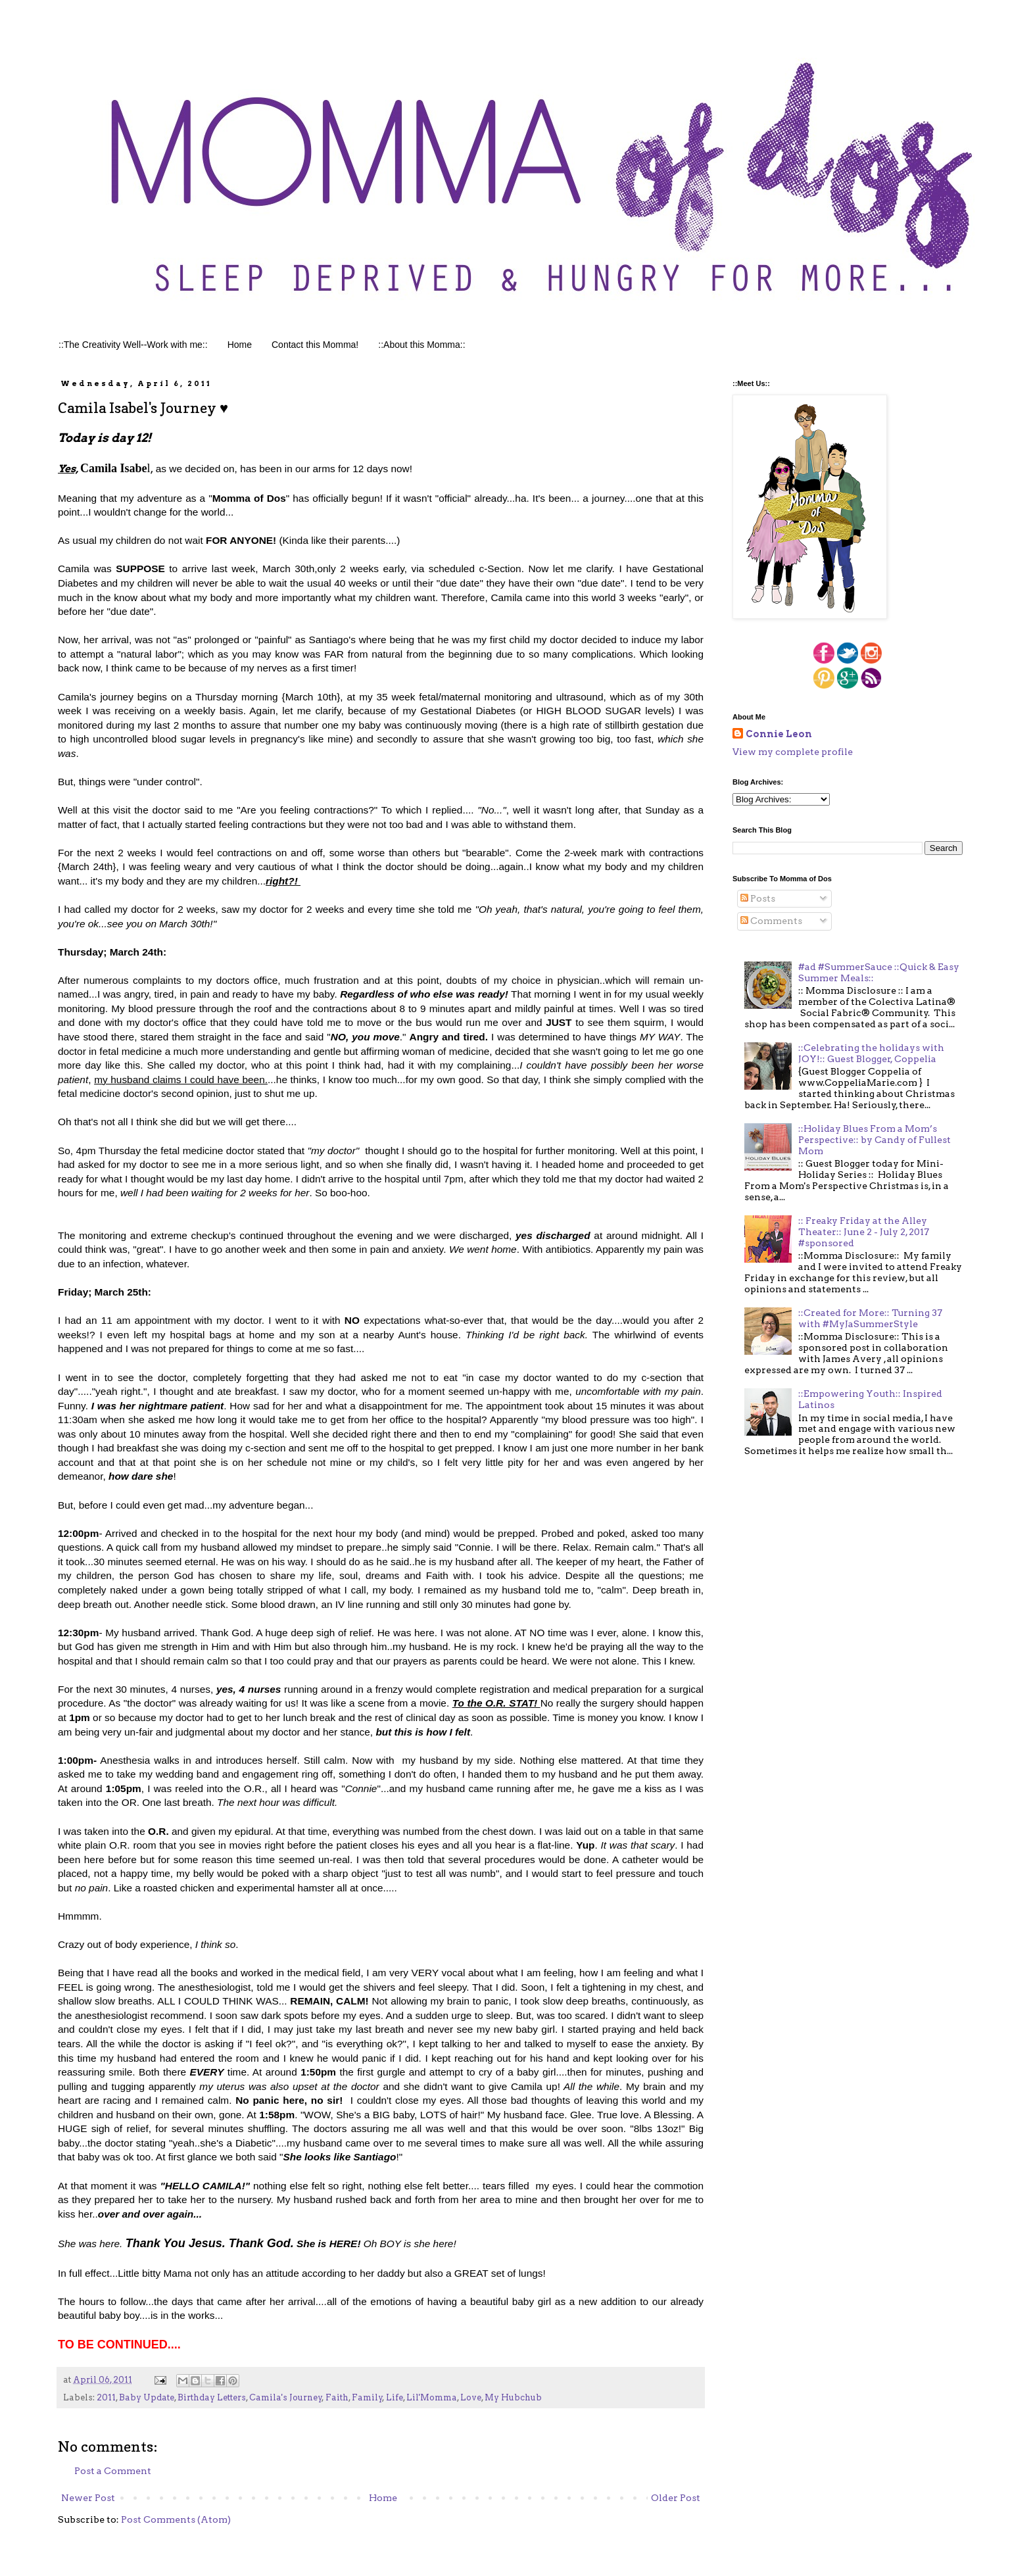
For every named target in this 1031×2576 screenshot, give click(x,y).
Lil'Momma (431, 2397)
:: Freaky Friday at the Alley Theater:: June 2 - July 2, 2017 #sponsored (863, 1231)
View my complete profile (792, 751)
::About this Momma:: (421, 344)
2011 (106, 2397)
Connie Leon (779, 734)
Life (394, 2397)
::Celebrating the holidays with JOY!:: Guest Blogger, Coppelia (871, 1053)
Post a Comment (112, 2471)
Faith (336, 2397)
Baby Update (146, 2397)
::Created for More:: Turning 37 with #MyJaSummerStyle (870, 1318)
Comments (771, 920)
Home (240, 344)
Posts (757, 898)
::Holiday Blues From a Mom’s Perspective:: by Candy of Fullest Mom (874, 1139)
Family (367, 2397)
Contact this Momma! (315, 344)
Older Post (675, 2497)
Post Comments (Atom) (176, 2519)
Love (470, 2397)
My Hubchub (513, 2397)
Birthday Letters (212, 2397)
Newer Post (88, 2497)
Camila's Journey (285, 2397)
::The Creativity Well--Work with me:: (133, 344)
